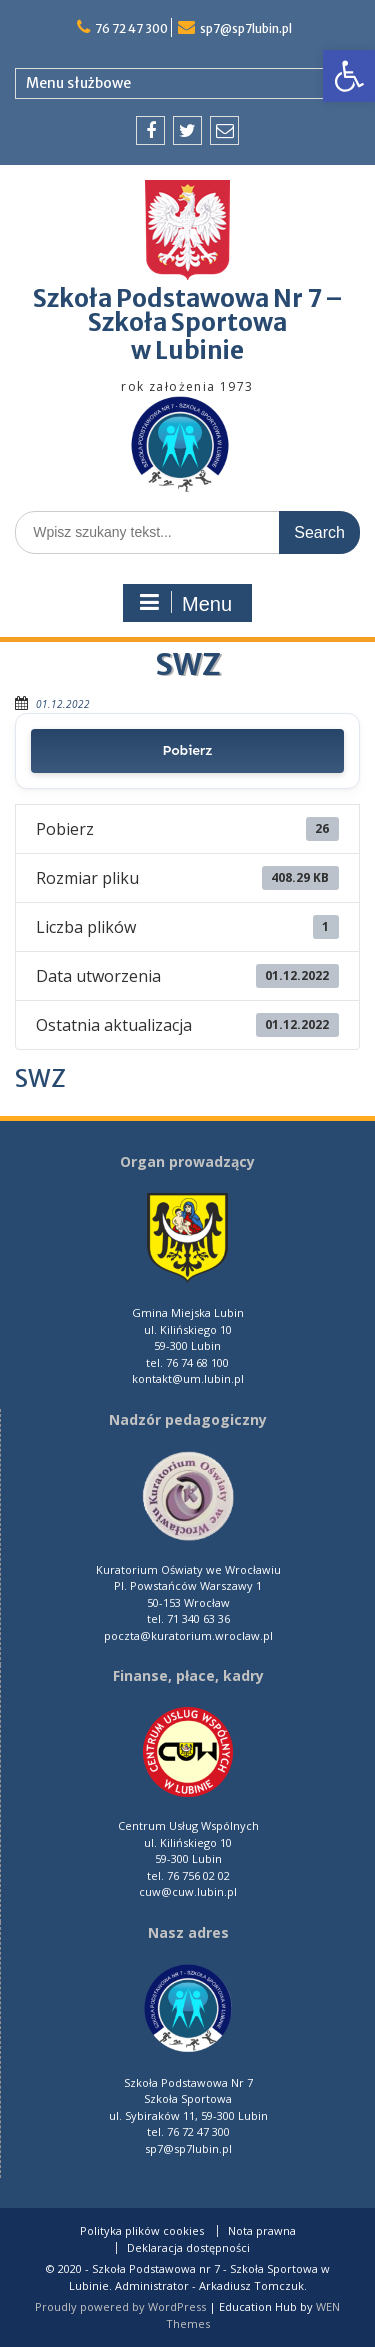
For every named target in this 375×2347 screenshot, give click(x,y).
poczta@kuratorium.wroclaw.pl (188, 1635)
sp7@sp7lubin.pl (246, 28)
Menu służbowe (78, 83)
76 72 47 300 (131, 28)
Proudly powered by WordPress (120, 2306)
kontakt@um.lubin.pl (188, 1378)
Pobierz (188, 750)
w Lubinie (187, 350)
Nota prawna (262, 2231)
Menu (185, 603)
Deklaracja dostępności (188, 2248)
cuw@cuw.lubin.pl (188, 1891)
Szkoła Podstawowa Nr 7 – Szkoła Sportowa (188, 310)
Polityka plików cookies (142, 2231)
